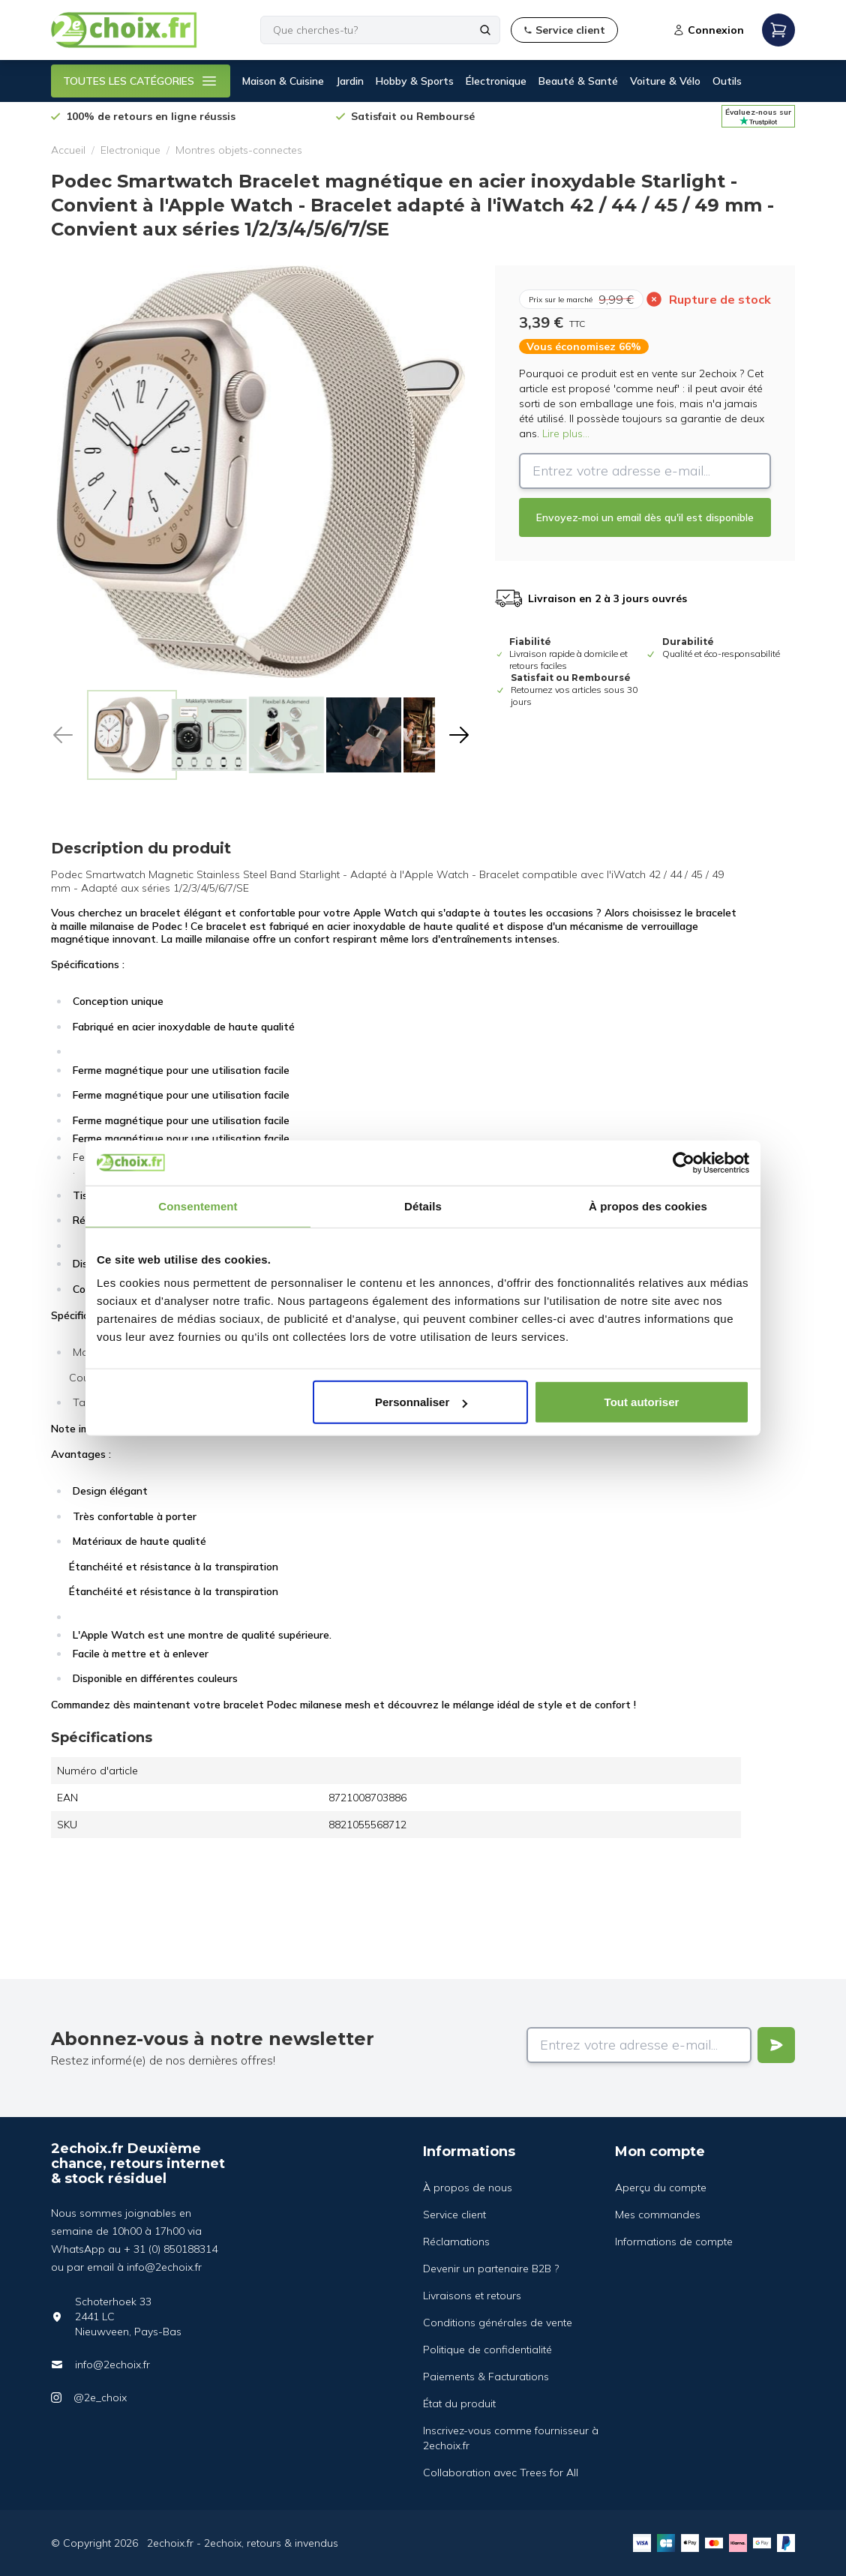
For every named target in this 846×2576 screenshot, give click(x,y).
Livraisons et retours (472, 2295)
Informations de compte (674, 2241)
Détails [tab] (423, 1205)
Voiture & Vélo (665, 81)
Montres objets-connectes (239, 150)
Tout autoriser (642, 1402)
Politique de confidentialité (487, 2349)
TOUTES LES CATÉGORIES (140, 81)
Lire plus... (566, 433)
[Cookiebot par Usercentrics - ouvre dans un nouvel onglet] (683, 1162)
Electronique (130, 150)
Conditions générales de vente (497, 2322)
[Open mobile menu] (778, 29)
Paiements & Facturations (486, 2376)
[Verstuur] (776, 2045)
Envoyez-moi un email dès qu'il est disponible (645, 517)
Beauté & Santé (578, 81)
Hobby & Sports (415, 81)
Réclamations (456, 2241)
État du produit (459, 2403)
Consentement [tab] (197, 1205)
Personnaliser (421, 1402)
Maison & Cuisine (283, 81)
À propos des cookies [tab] (648, 1205)
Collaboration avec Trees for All (500, 2472)
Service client (454, 2214)
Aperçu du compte (660, 2187)
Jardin (350, 81)
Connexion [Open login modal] (708, 30)
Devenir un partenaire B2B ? (491, 2268)
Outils (727, 81)
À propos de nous (467, 2187)
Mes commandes (657, 2214)
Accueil (68, 150)
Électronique (496, 81)
